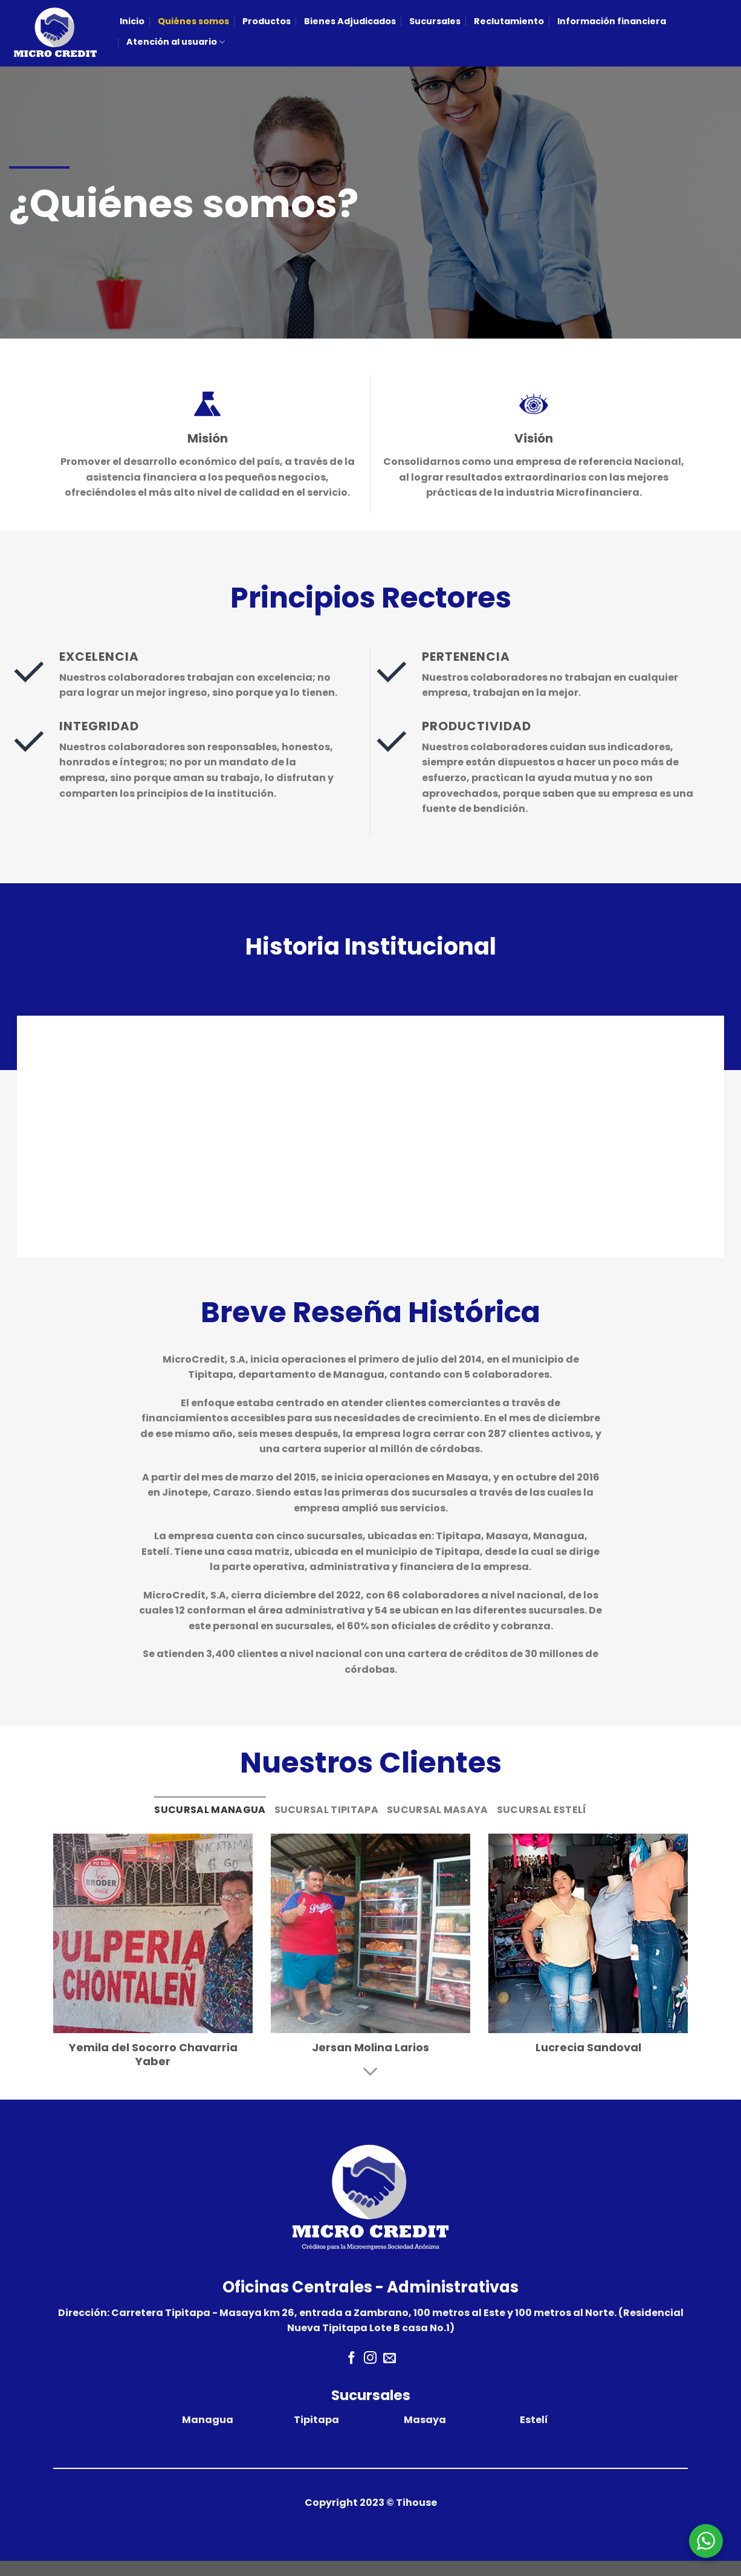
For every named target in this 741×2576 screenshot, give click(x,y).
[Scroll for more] (370, 2072)
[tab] (209, 1810)
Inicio (132, 21)
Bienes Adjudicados (350, 21)
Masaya (425, 2420)
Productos (266, 21)
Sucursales (435, 21)
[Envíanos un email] (389, 2359)
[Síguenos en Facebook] (351, 2359)
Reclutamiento (509, 21)
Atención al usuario (175, 42)
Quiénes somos (193, 21)
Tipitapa (316, 2420)
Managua (207, 2420)
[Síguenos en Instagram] (370, 2359)
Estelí (534, 2420)
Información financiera (611, 21)
